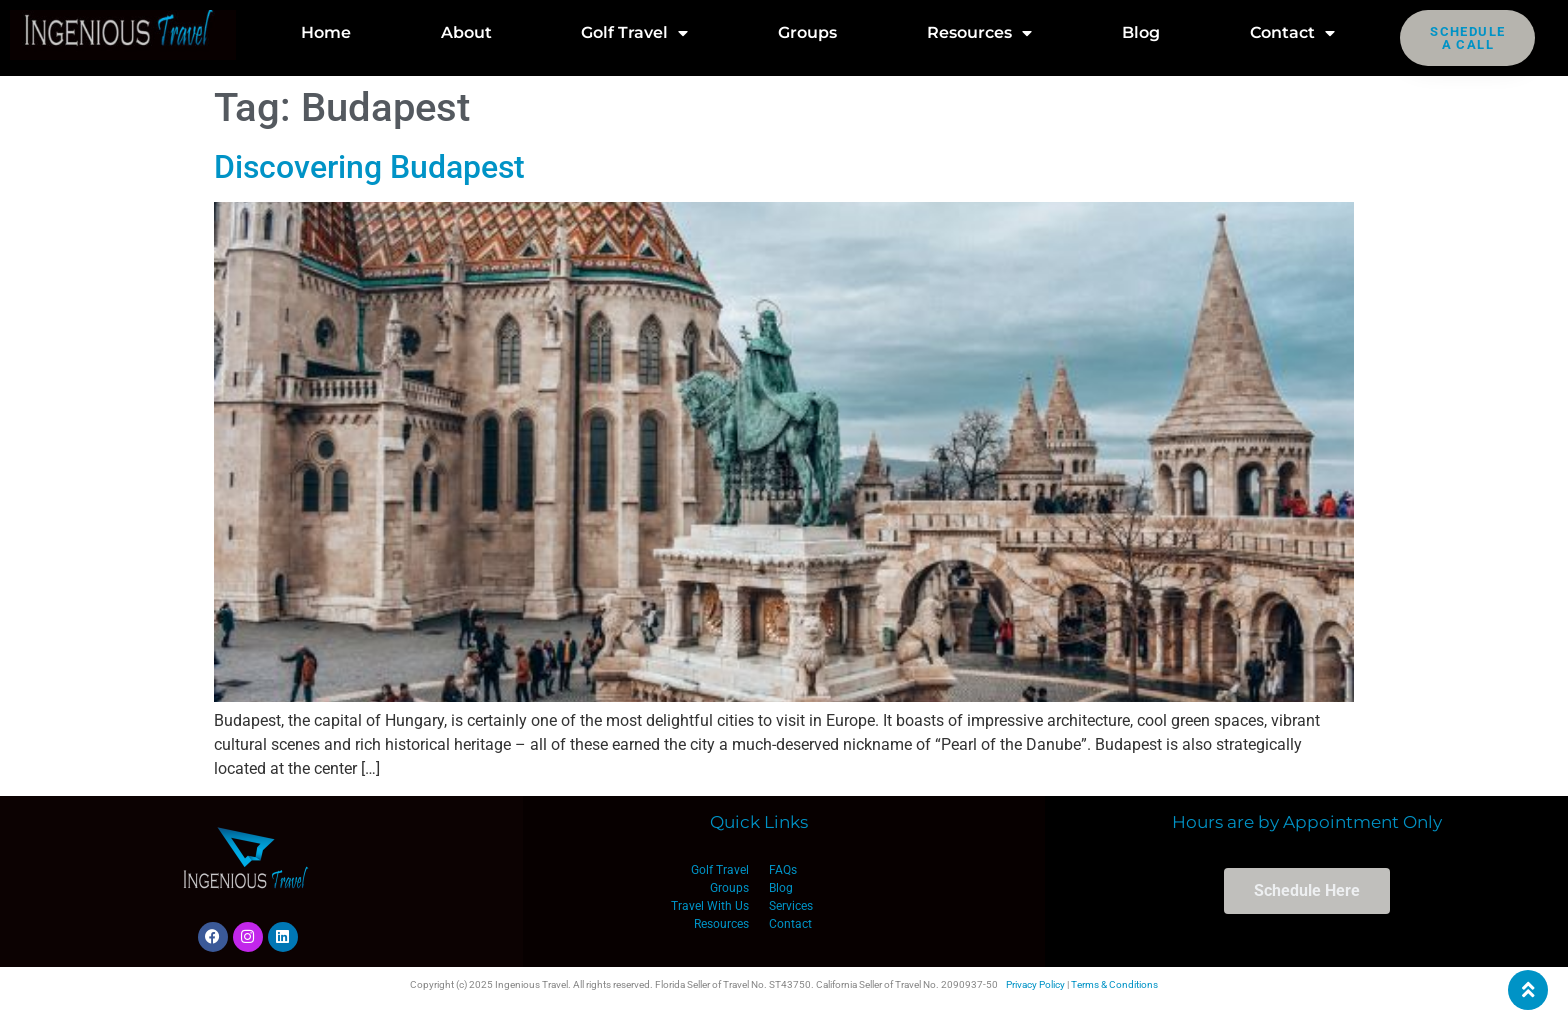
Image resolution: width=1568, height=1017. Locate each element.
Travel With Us (710, 906)
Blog (1141, 32)
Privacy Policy (1035, 984)
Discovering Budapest (369, 167)
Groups (807, 32)
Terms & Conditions (1114, 984)
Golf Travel (634, 33)
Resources (979, 33)
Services (791, 906)
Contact (1292, 33)
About (466, 32)
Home (326, 32)
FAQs (783, 870)
